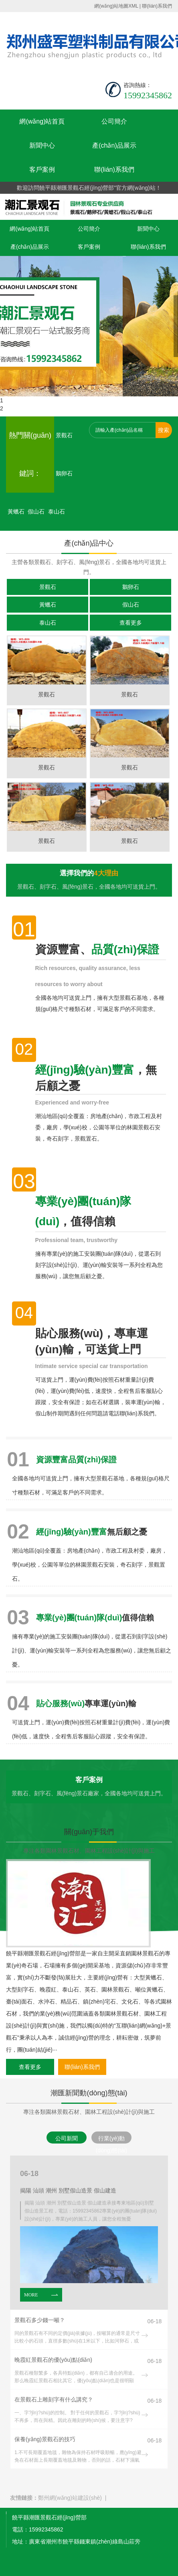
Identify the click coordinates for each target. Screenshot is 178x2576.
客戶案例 (42, 169)
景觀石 (64, 435)
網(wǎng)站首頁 (42, 121)
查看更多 (130, 622)
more (41, 2295)
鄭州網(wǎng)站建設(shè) (70, 2498)
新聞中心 (42, 145)
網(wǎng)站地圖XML (116, 6)
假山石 (36, 511)
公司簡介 (114, 121)
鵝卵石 (64, 473)
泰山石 (56, 511)
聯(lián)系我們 (157, 6)
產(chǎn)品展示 (114, 145)
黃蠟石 (16, 511)
